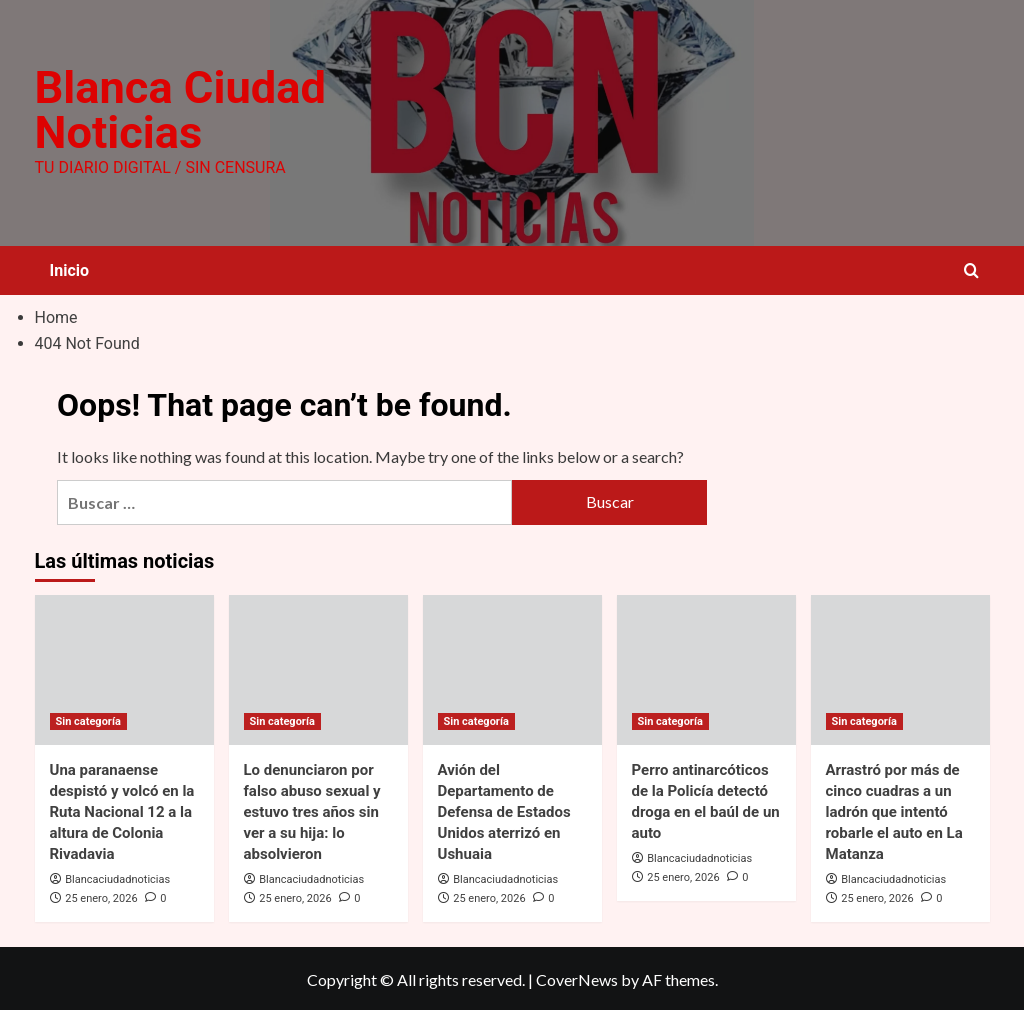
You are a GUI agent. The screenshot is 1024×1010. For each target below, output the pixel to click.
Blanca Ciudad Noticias (177, 109)
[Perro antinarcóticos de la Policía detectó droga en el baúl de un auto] (706, 667)
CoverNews (577, 977)
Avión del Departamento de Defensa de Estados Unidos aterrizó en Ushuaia (504, 809)
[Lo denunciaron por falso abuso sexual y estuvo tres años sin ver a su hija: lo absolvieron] (318, 667)
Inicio (69, 268)
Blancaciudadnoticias (117, 876)
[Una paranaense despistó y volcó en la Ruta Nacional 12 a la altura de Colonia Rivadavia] (124, 667)
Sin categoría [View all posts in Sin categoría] (88, 718)
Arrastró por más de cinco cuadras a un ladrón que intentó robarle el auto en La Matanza (894, 809)
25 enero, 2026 (101, 895)
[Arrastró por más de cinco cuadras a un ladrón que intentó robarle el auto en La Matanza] (900, 667)
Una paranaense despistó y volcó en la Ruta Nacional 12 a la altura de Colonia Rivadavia (122, 809)
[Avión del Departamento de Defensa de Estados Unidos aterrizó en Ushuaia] (512, 667)
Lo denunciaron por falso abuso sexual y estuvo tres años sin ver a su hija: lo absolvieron (312, 809)
